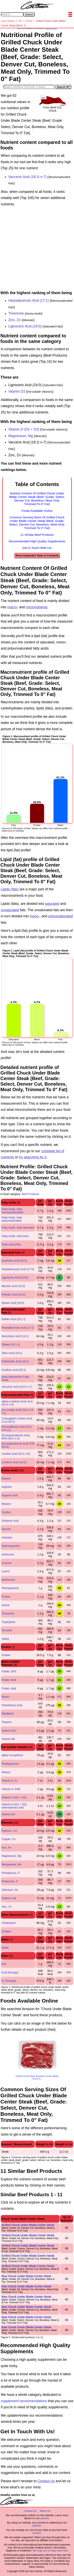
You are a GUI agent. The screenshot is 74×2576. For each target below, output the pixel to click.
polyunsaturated (60, 916)
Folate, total (9, 1688)
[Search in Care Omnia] (12, 14)
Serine (5, 1605)
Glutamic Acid (10, 1520)
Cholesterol (9, 1922)
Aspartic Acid (10, 1495)
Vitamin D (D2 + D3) (23, 429)
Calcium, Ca (9, 1830)
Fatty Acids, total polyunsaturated (12, 1219)
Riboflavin (8, 1713)
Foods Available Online (37, 510)
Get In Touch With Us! (37, 547)
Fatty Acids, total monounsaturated (12, 1211)
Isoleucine (8, 1554)
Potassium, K (10, 1881)
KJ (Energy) (9, 1980)
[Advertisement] (37, 249)
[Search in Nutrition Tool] (29, 87)
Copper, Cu (9, 1839)
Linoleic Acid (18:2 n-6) (16, 1453)
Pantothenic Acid (12, 1705)
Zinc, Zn (14, 320)
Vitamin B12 (9, 1730)
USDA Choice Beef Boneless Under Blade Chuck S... (37, 2077)
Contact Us (46, 2481)
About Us (45, 2510)
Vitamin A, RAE (11, 1789)
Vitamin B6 (8, 1739)
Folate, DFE (9, 1671)
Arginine (7, 1486)
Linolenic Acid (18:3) (14, 1462)
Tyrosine (7, 1630)
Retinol (6, 1772)
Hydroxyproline (11, 1545)
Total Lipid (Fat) (11, 1244)
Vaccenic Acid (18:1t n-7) (27, 177)
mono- (35, 916)
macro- (12, 607)
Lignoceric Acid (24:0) (24, 326)
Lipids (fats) (10, 889)
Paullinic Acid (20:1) (14, 1369)
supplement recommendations (24, 2401)
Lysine (5, 1571)
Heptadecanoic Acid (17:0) (18, 1269)
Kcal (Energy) (10, 1972)
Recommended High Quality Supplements (37, 541)
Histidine (7, 1537)
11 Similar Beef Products (37, 534)
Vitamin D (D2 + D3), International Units (14, 1806)
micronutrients (36, 607)
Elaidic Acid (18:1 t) (13, 1319)
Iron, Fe (6, 1847)
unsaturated (10, 910)
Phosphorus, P (11, 1873)
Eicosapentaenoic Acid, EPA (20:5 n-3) (16, 1437)
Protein (6, 1655)
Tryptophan (8, 1622)
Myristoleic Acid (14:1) (15, 1336)
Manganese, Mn (11, 1864)
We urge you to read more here (50, 2550)
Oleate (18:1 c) (11, 1344)
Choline (6, 1931)
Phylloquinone (10, 1763)
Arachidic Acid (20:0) (14, 1260)
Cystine (6, 1512)
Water (5, 1947)
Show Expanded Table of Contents (36, 555)
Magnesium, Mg (20, 436)
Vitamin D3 (17, 391)
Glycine (6, 1529)
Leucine (6, 1563)
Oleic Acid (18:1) (12, 1353)
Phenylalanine (10, 1588)
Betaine (6, 1503)
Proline (6, 1596)
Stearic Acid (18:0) (13, 1302)
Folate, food (9, 1679)
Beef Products (30, 1194)
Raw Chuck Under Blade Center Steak (26, 2276)
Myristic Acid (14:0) (13, 1286)
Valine (5, 1638)
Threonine (16, 313)
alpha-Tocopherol (12, 1755)
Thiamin (6, 1722)
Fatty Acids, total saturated (18, 1227)
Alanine (6, 1478)
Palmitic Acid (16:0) (13, 1294)
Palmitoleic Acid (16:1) (15, 1361)
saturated (52, 904)
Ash (4, 1963)
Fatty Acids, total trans (15, 1236)
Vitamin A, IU (10, 1780)
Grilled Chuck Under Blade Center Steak (28, 2225)
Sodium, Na (9, 1898)
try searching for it (32, 1157)
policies (44, 2518)
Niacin (5, 1696)
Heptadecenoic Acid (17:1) (28, 300)
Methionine (8, 1579)
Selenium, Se (10, 1889)
